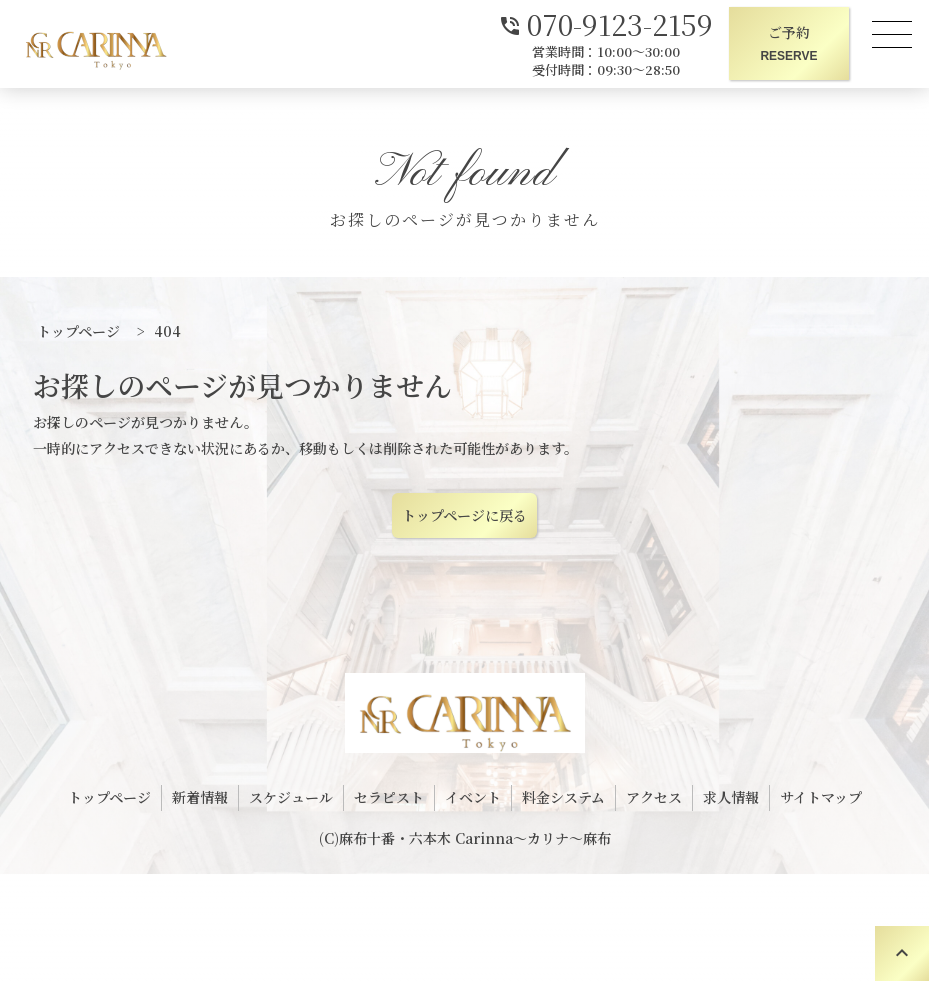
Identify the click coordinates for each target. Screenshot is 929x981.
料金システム (563, 797)
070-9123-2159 (605, 22)
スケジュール (291, 797)
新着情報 (200, 797)
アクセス (654, 797)
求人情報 (731, 797)
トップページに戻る (464, 515)
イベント (473, 797)
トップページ (109, 797)
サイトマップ (821, 797)
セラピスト (389, 797)
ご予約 (789, 44)
